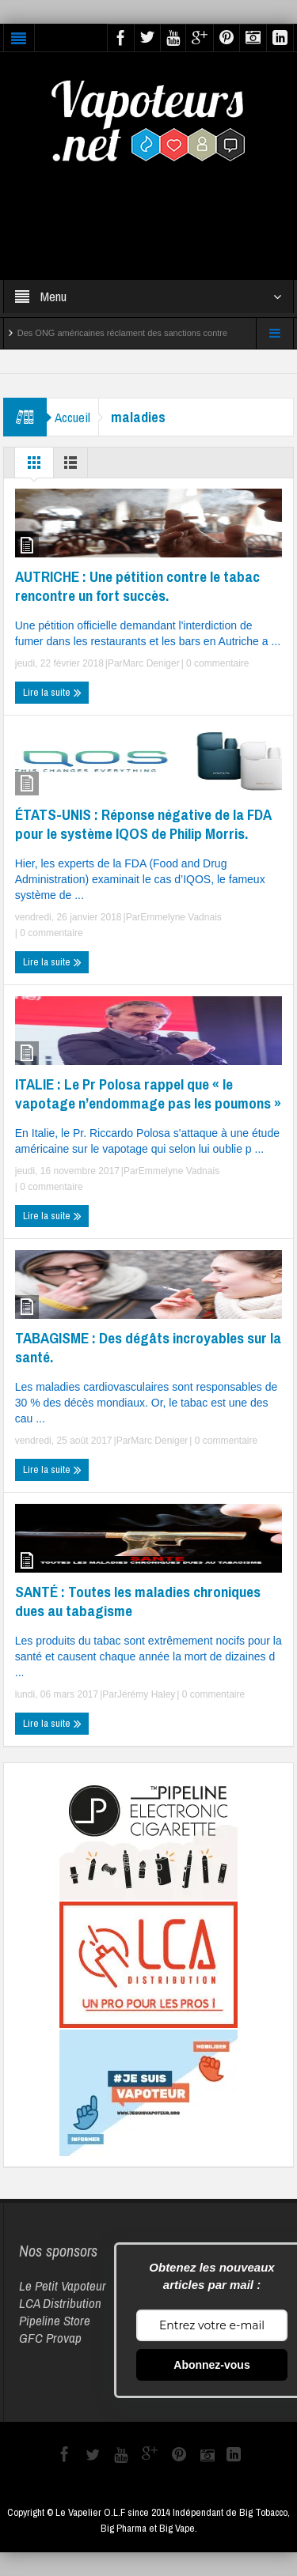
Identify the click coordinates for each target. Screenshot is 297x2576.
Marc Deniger (151, 663)
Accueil (72, 417)
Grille (34, 466)
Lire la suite (52, 693)
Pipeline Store (54, 2320)
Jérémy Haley (146, 1694)
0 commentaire (216, 663)
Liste (70, 466)
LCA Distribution (60, 2303)
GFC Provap (50, 2338)
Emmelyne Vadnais (181, 917)
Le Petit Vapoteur (62, 2285)
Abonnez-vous (211, 2365)
